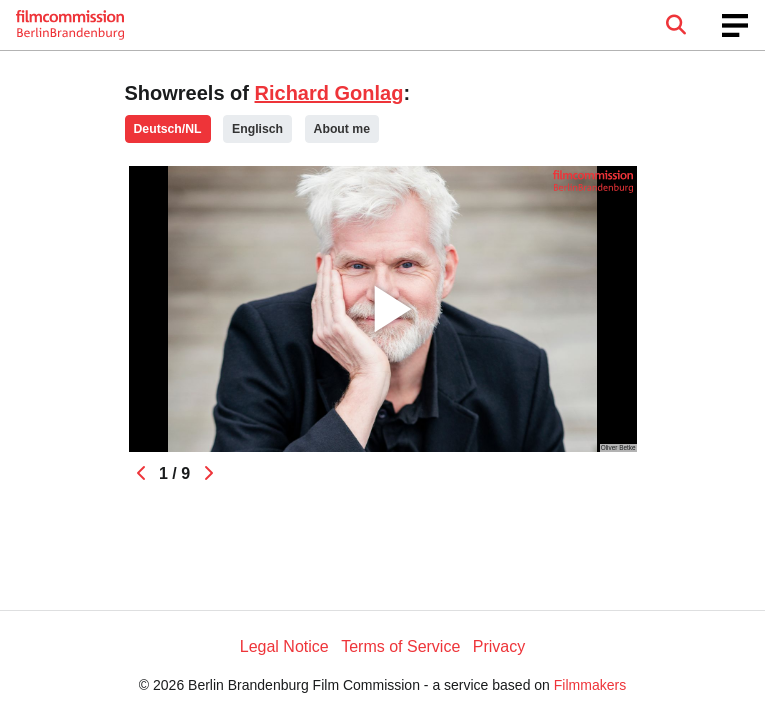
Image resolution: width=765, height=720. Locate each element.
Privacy (499, 646)
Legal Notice (284, 646)
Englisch (257, 129)
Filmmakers (590, 685)
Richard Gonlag (329, 93)
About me (342, 129)
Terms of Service (400, 646)
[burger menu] (735, 25)
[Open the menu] (675, 25)
